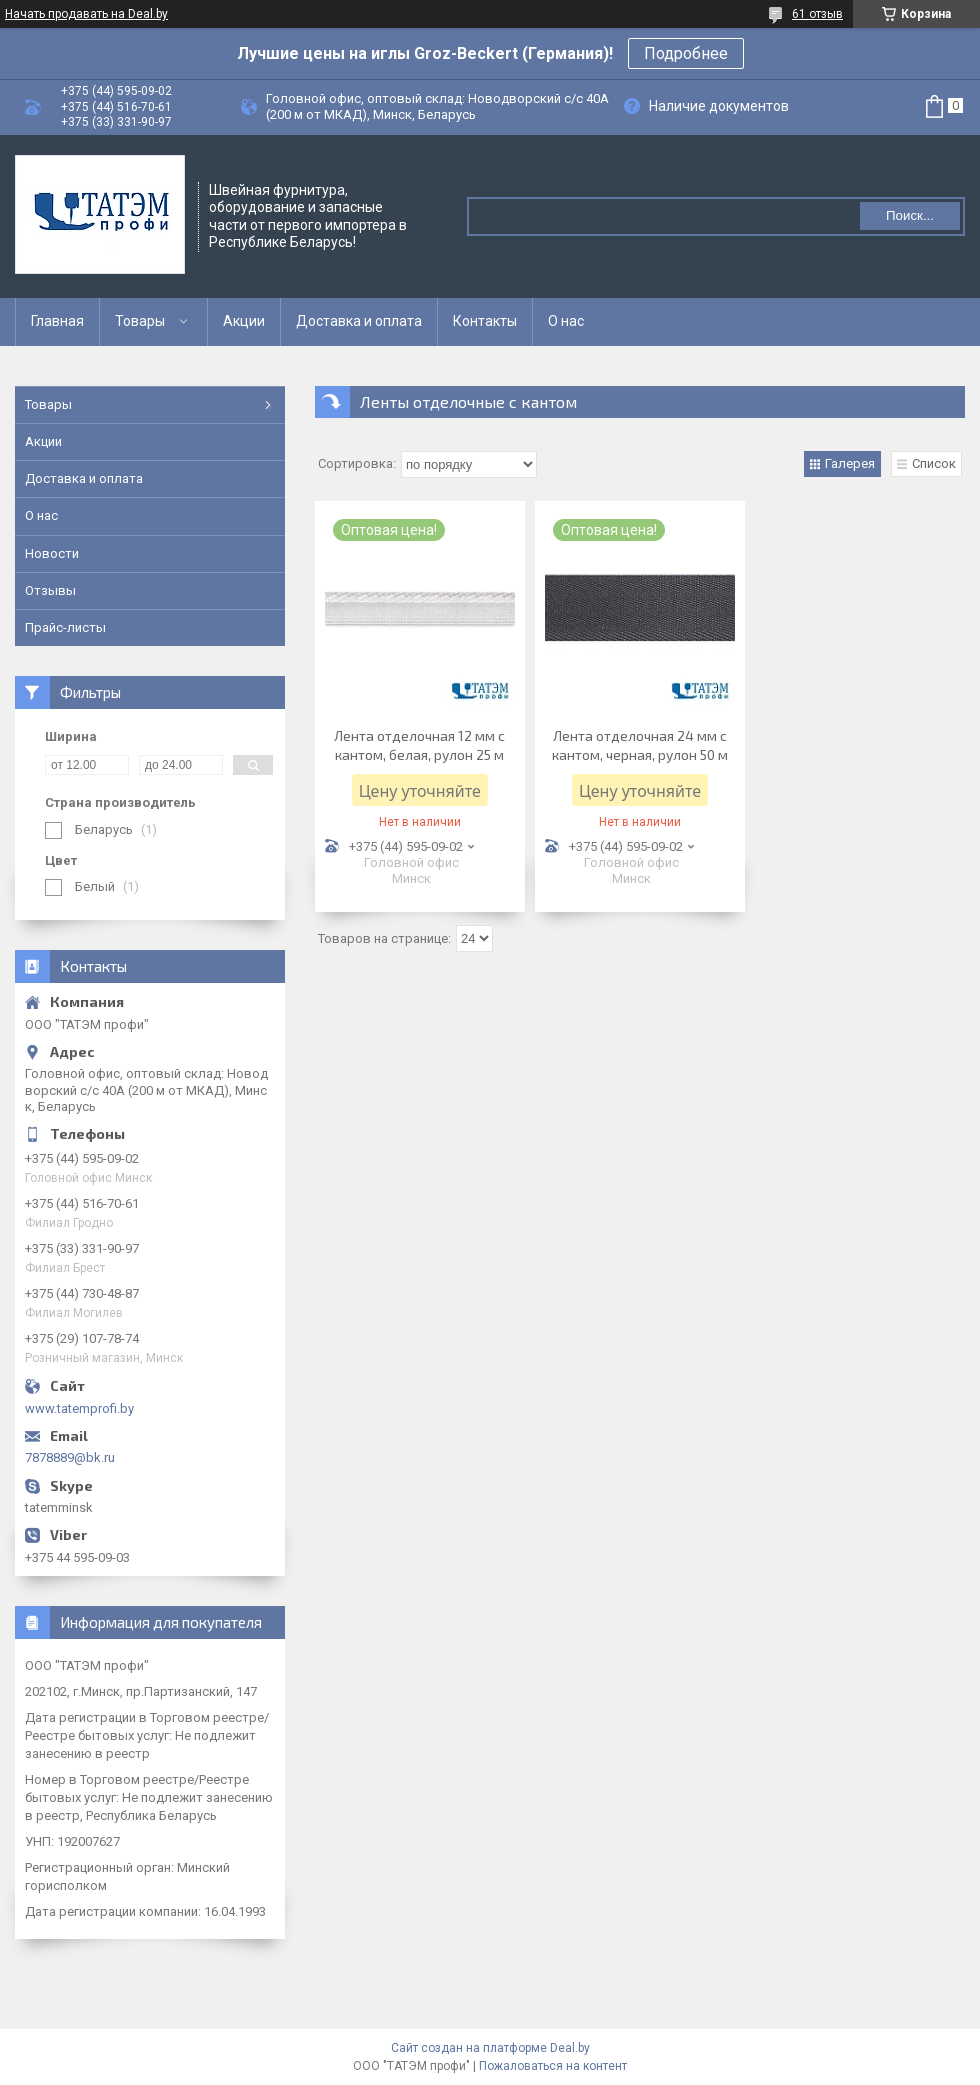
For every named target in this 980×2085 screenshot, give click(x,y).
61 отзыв (817, 14)
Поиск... (910, 215)
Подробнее (686, 53)
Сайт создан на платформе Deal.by (490, 2048)
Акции (244, 321)
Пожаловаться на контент (553, 2066)
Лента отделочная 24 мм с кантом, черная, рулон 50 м (640, 745)
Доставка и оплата (359, 321)
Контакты (485, 321)
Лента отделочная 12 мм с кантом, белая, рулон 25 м (419, 745)
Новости (52, 553)
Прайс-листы (65, 627)
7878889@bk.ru (70, 1457)
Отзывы (50, 590)
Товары (140, 321)
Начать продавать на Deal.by (86, 14)
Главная (57, 321)
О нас (566, 321)
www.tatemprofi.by (79, 1408)
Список (934, 463)
